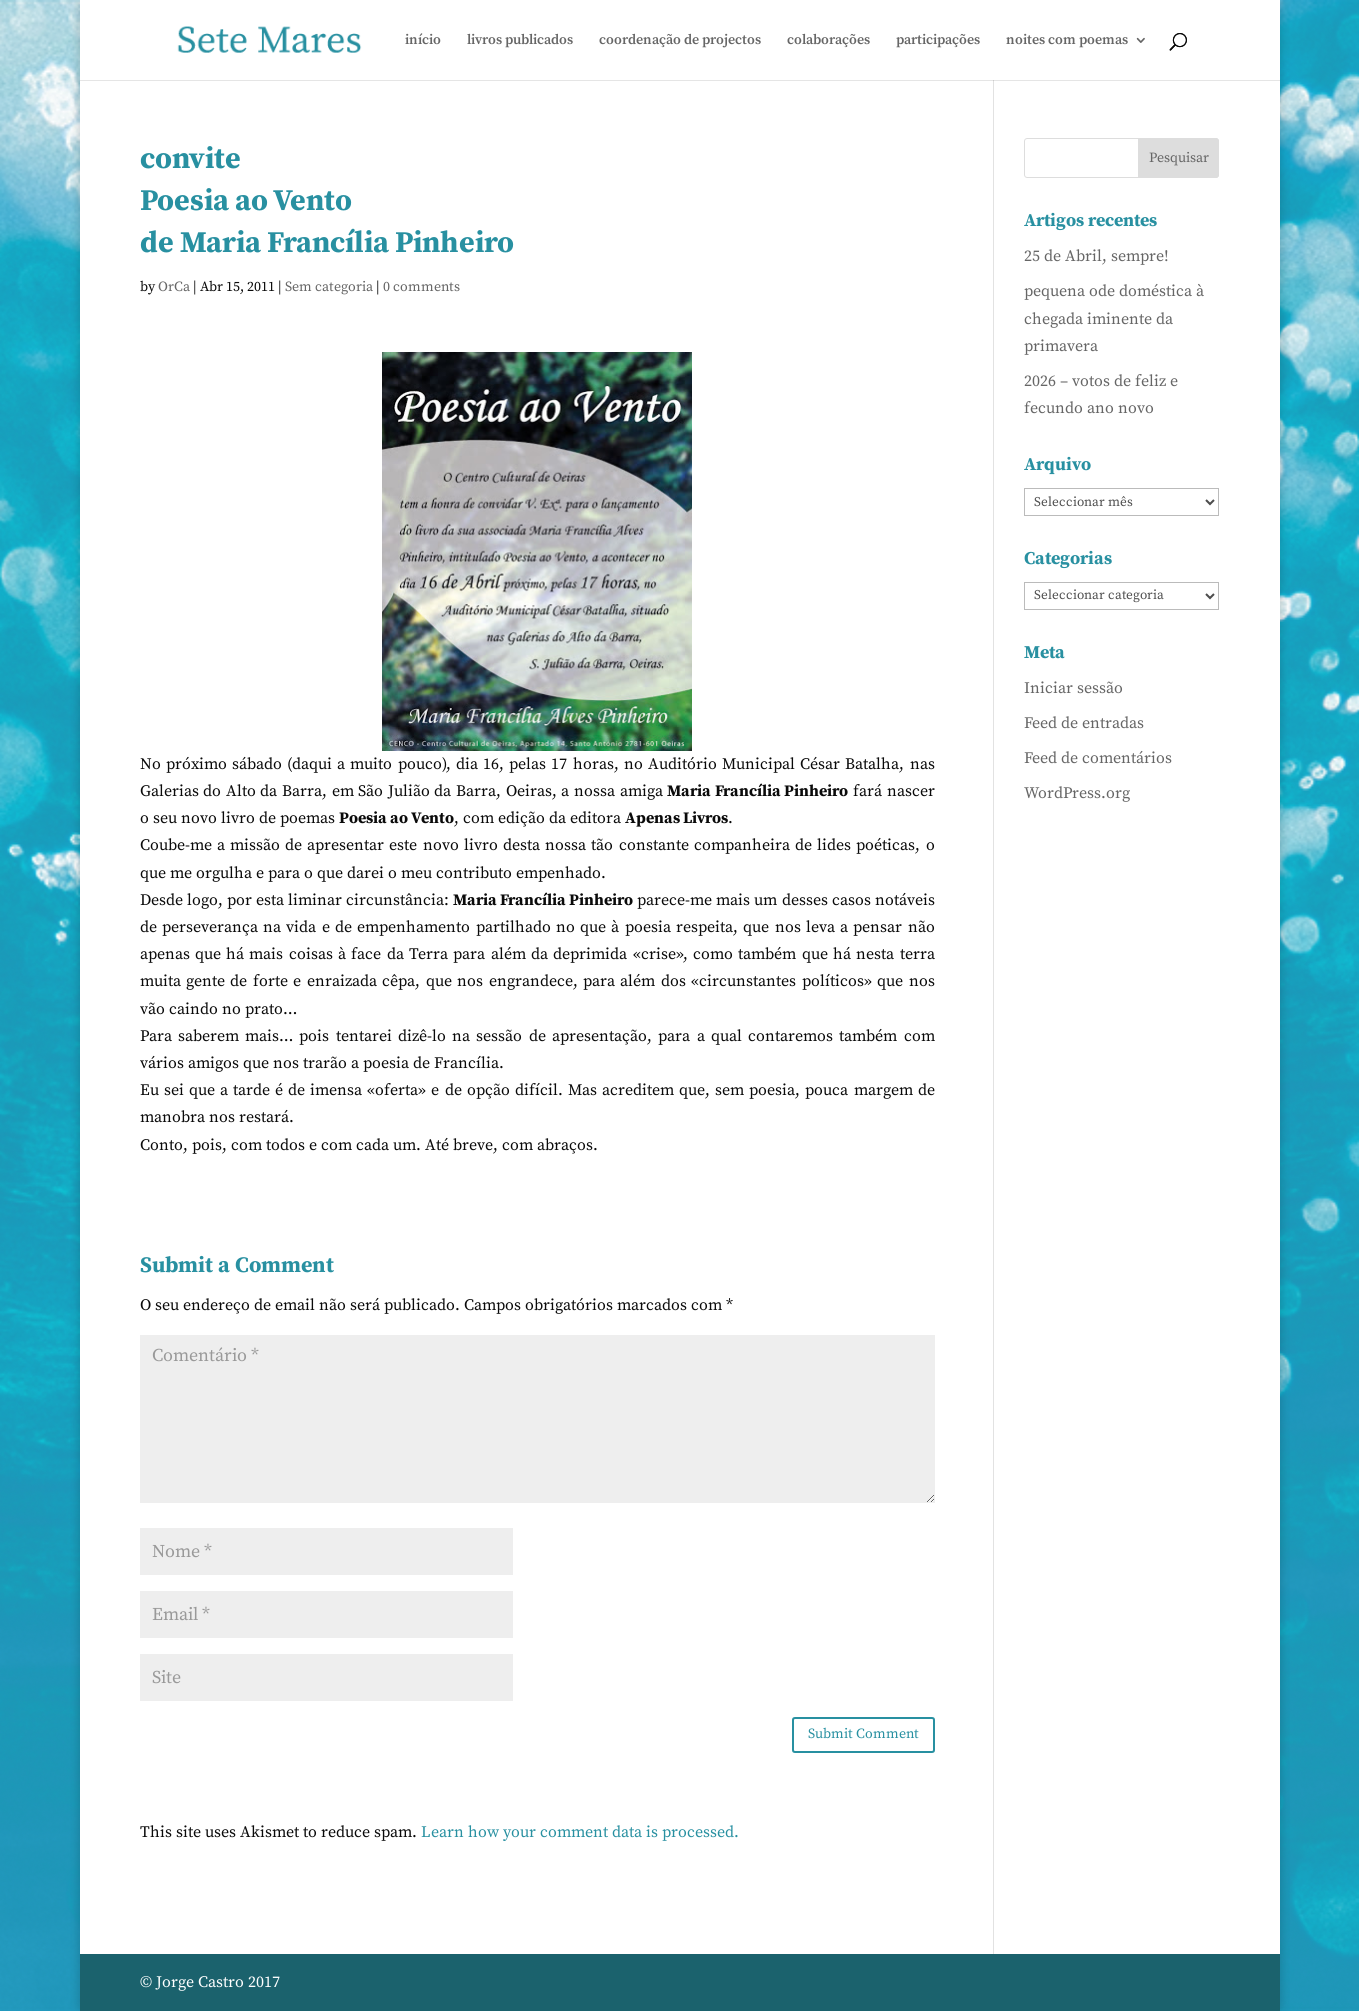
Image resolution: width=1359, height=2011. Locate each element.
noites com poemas (1067, 41)
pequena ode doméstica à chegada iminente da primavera (1114, 318)
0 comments (421, 287)
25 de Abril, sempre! (1096, 256)
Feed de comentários (1098, 758)
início (423, 41)
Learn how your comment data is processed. (580, 1832)
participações (938, 41)
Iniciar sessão (1073, 688)
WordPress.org (1077, 793)
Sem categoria (329, 287)
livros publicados (520, 41)
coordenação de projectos (680, 41)
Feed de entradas (1084, 723)
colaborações (828, 41)
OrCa (174, 287)
